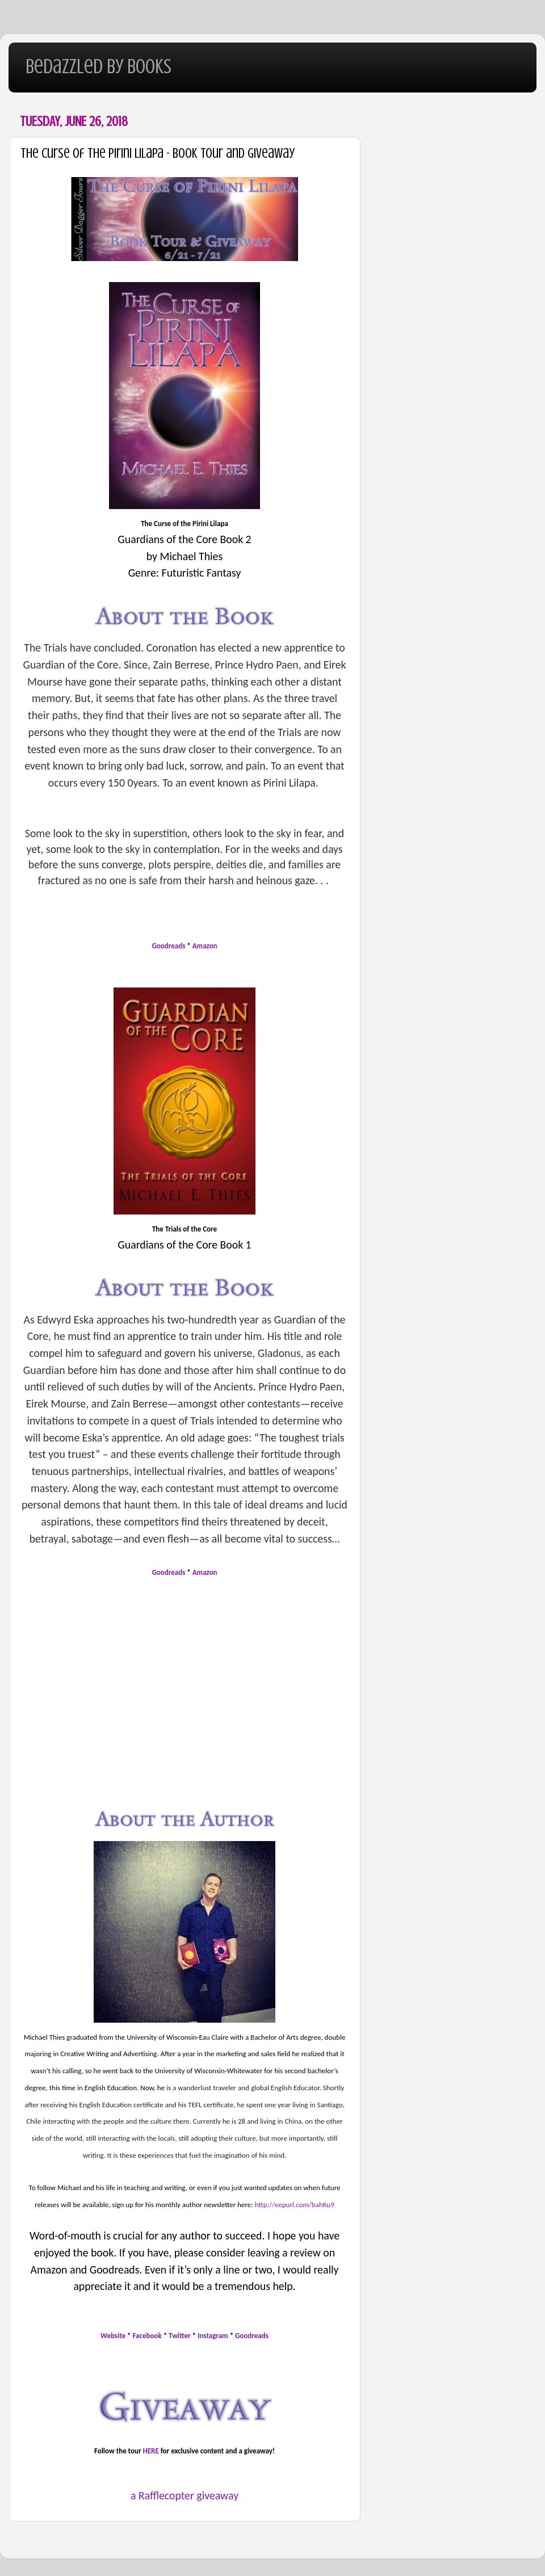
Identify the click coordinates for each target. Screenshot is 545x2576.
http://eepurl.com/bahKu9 (294, 2204)
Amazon (204, 946)
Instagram (213, 2335)
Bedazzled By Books (98, 66)
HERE (151, 2451)
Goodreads (169, 946)
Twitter (180, 2335)
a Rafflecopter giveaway (184, 2495)
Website (112, 2335)
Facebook (147, 2335)
